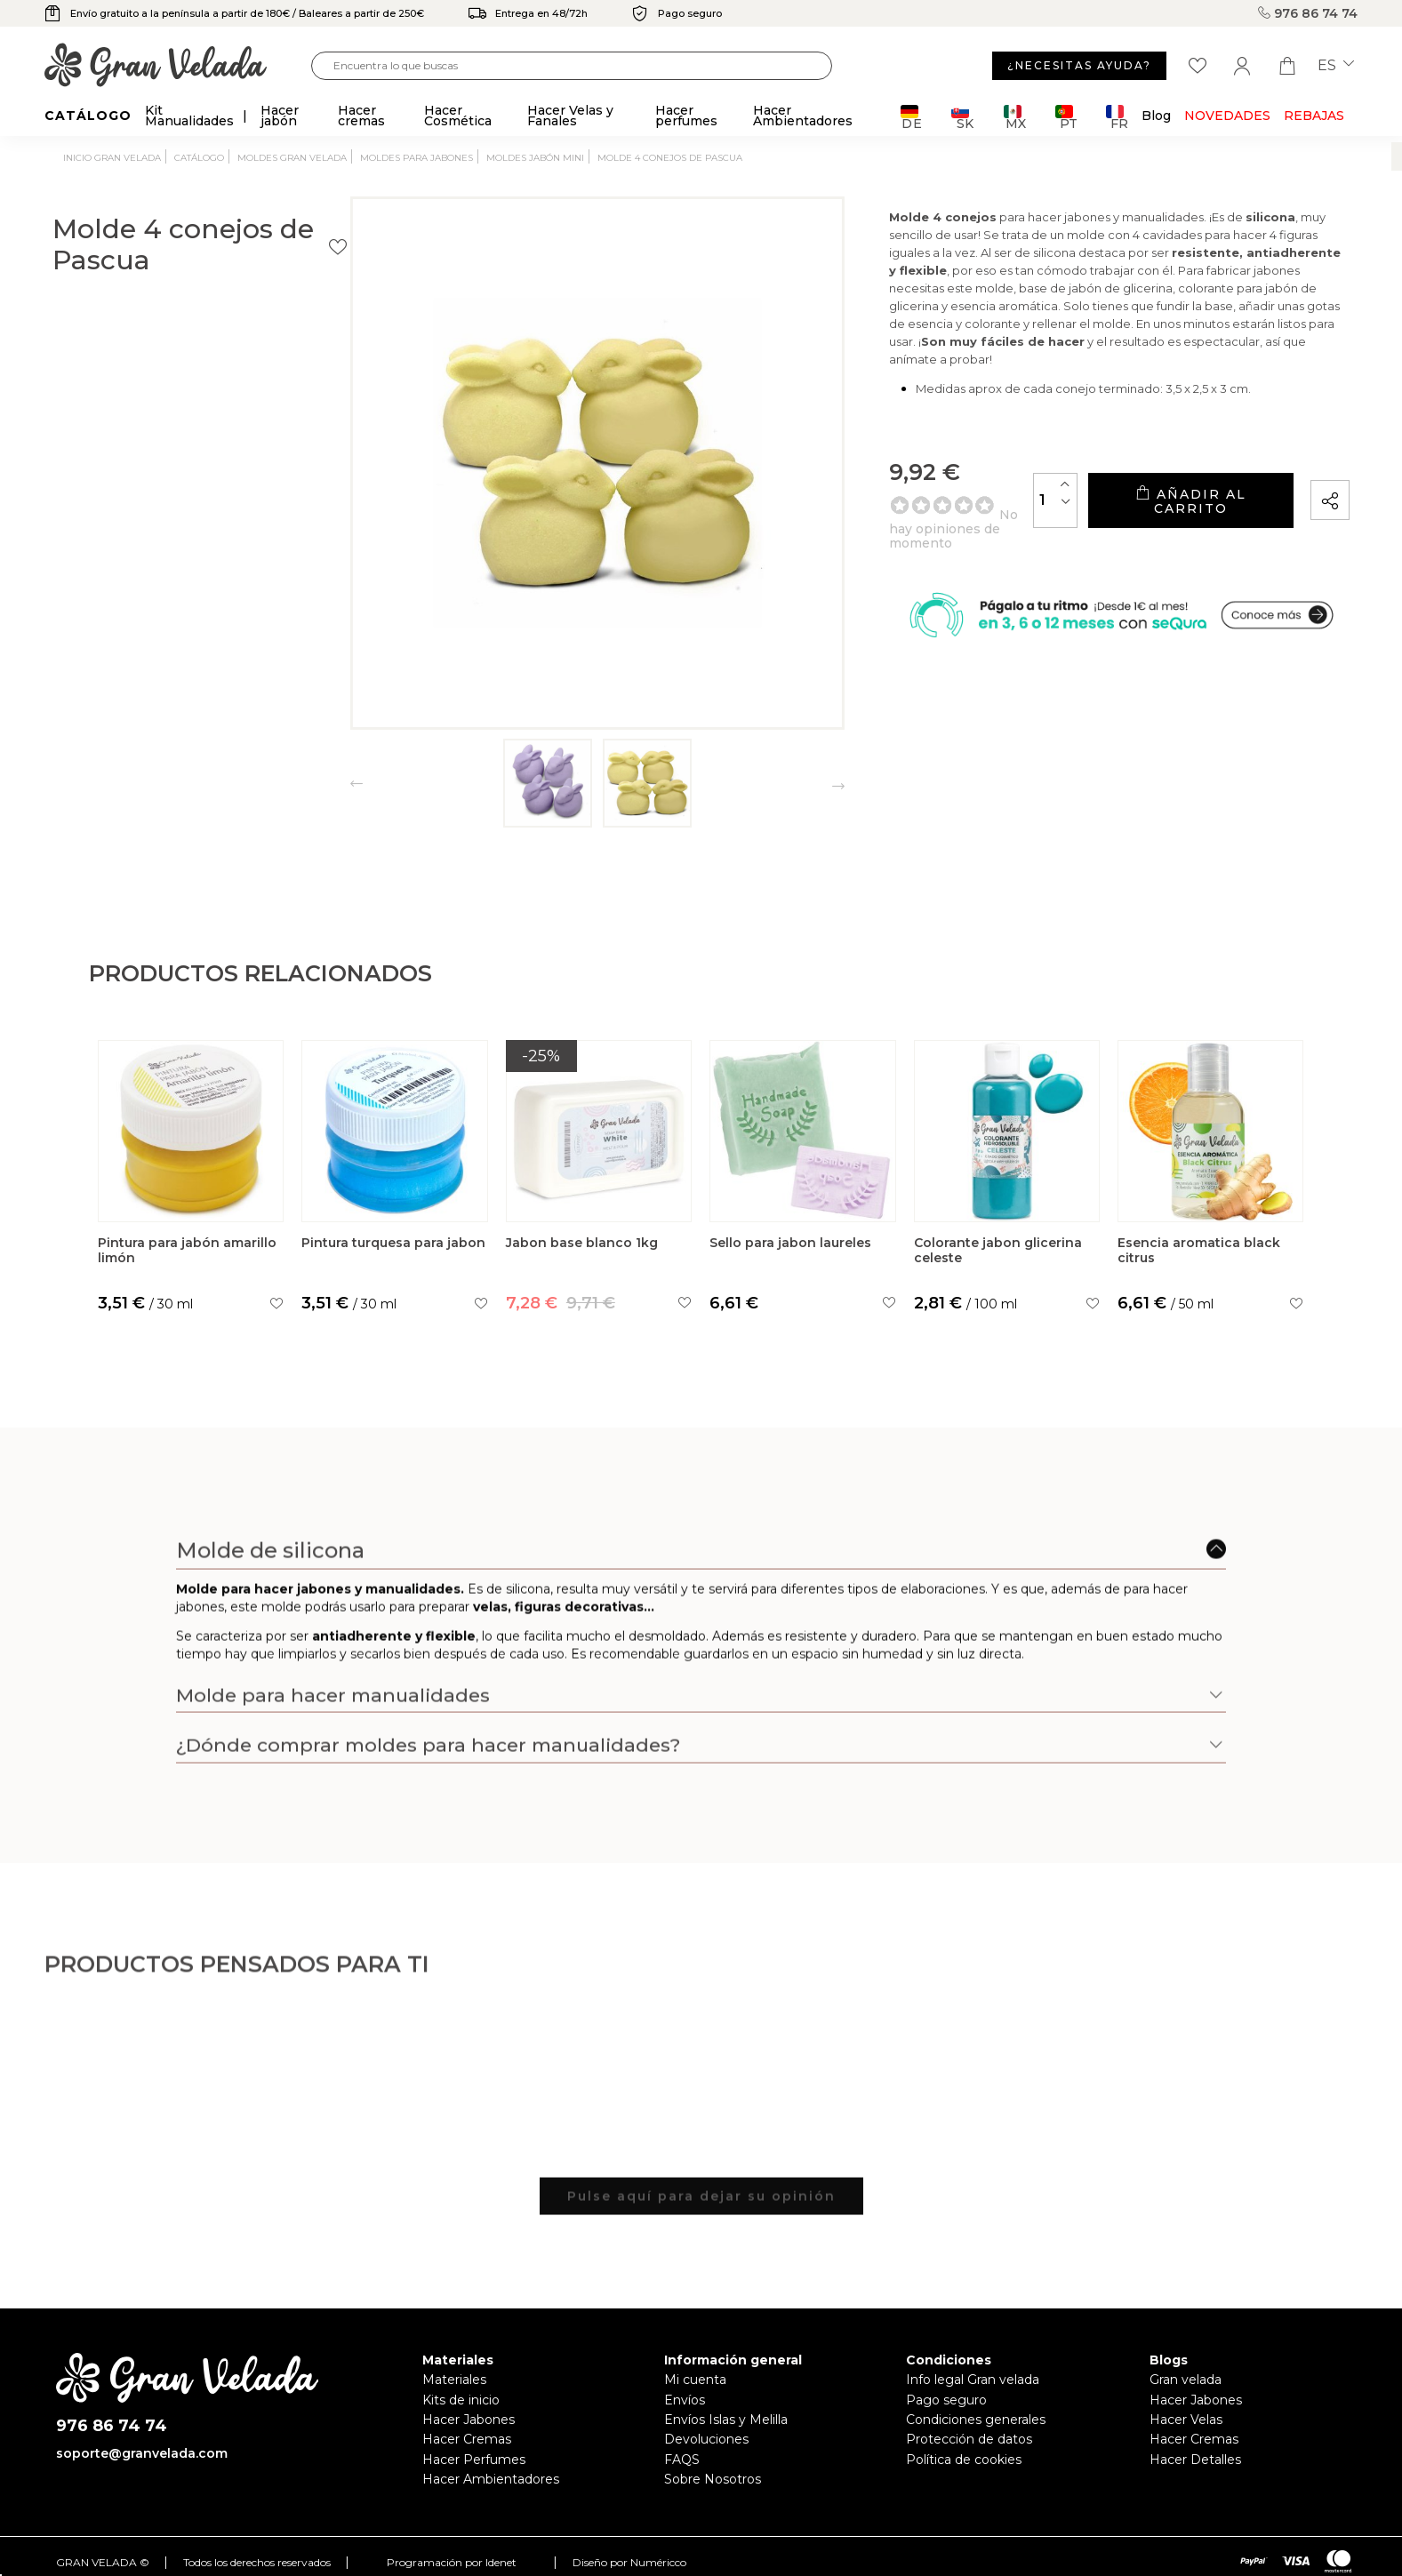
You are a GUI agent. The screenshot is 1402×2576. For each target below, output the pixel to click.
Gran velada (1186, 2380)
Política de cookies (963, 2460)
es (1336, 66)
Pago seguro (946, 2400)
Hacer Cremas (466, 2439)
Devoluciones (706, 2439)
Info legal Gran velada (972, 2380)
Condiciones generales (975, 2420)
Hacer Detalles (1195, 2460)
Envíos (684, 2400)
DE (912, 117)
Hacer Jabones (468, 2420)
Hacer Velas (1186, 2420)
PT (1066, 117)
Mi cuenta (695, 2380)
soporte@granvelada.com (142, 2453)
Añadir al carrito (1143, 524)
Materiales (454, 2380)
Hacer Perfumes (473, 2460)
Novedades (1227, 115)
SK (962, 117)
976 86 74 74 (1308, 13)
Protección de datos (969, 2439)
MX (1015, 117)
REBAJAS (1314, 115)
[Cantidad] (961, 524)
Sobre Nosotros (712, 2479)
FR (1117, 117)
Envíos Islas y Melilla (726, 2420)
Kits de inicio (461, 2400)
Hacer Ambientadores (490, 2479)
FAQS (682, 2460)
